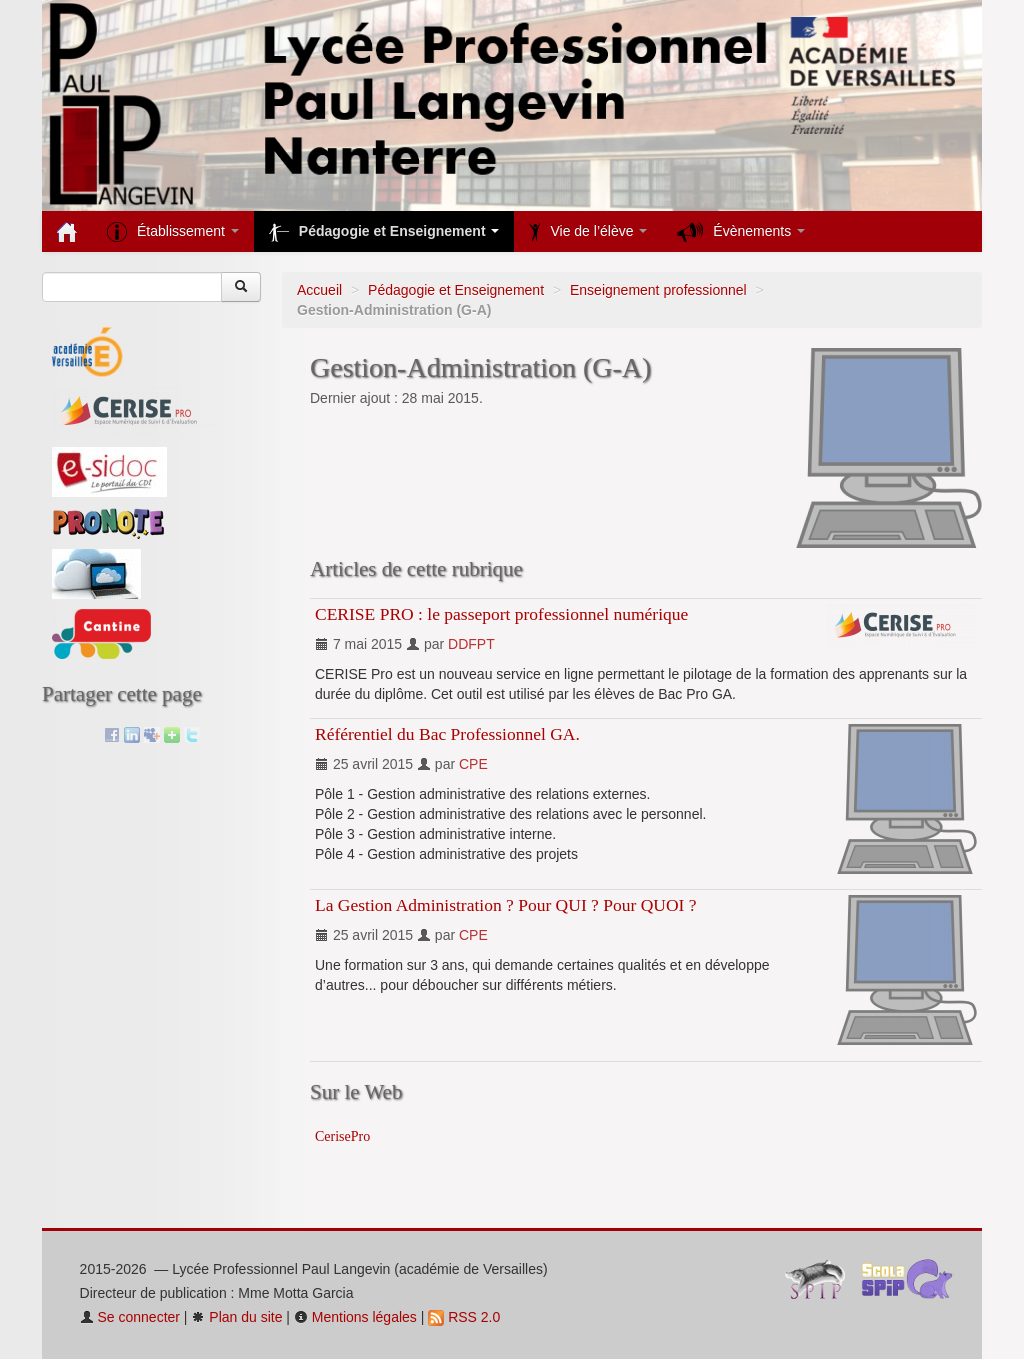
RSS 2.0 (464, 1317)
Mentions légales (355, 1317)
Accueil (319, 290)
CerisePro (342, 1136)
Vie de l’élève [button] (588, 232)
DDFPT (471, 644)
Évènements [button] (741, 232)
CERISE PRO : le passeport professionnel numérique (501, 614)
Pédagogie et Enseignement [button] (384, 232)
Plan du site (236, 1317)
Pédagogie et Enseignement (456, 290)
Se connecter (130, 1317)
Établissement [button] (173, 232)
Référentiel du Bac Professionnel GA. (447, 734)
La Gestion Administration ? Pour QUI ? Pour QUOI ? (506, 905)
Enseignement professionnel (658, 290)
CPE (473, 764)
